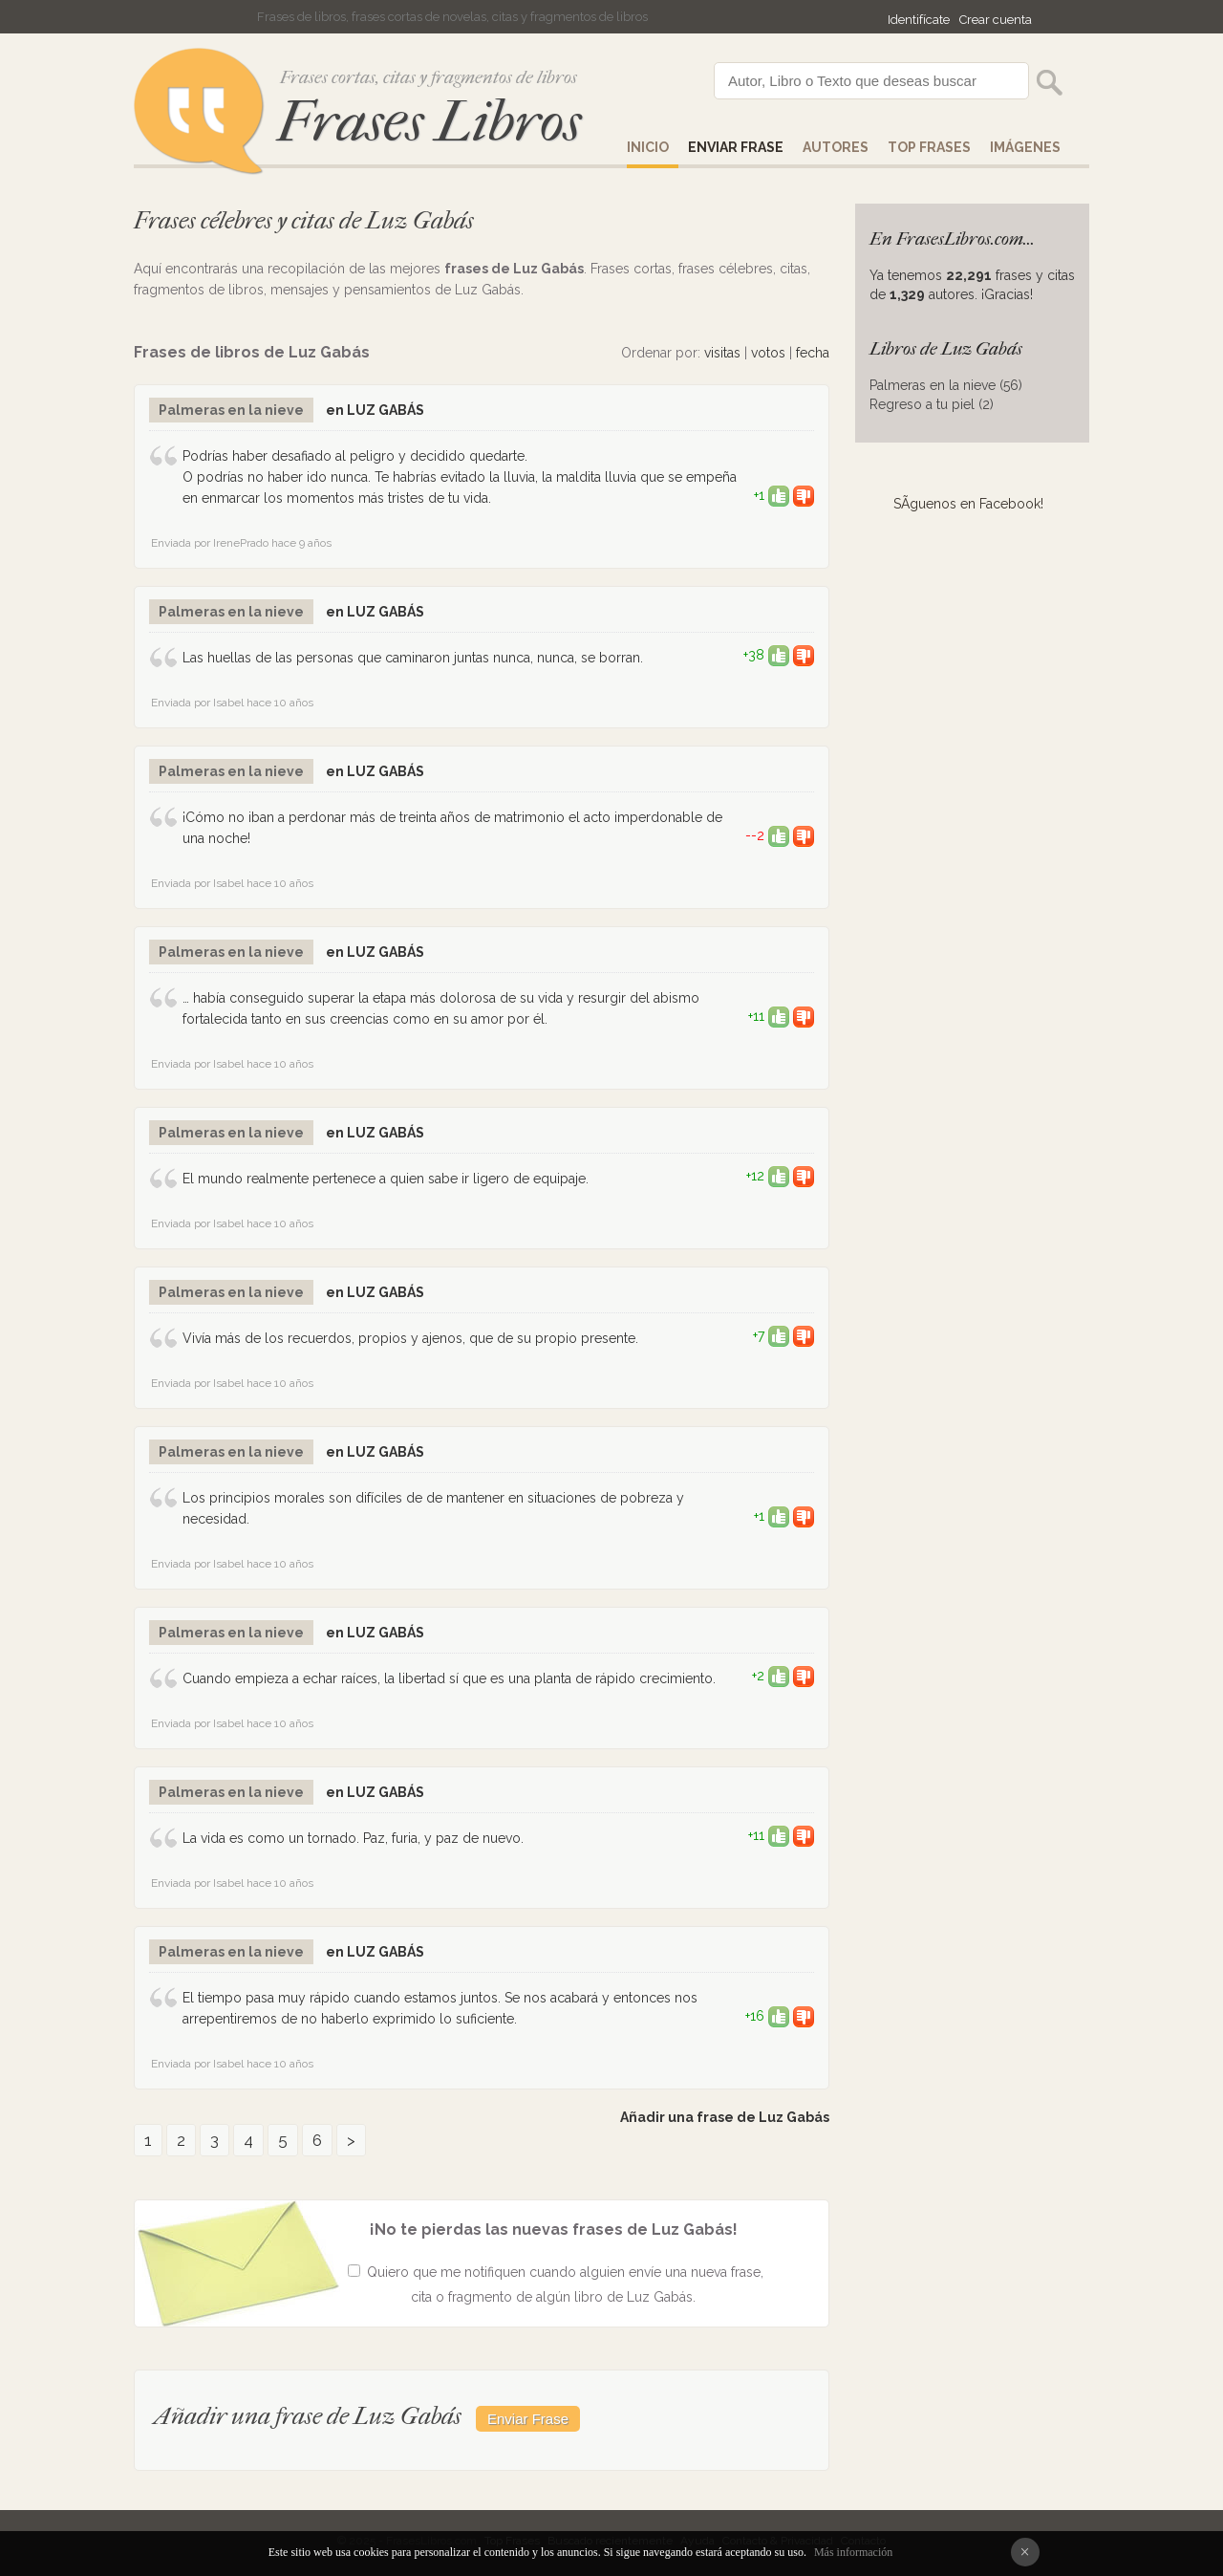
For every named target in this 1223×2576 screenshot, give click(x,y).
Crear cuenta (995, 19)
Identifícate (919, 19)
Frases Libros (429, 122)
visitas (722, 352)
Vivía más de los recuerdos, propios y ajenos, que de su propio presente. (410, 1338)
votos (768, 352)
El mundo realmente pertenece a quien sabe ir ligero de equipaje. (385, 1178)
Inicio (648, 147)
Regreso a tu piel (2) (931, 404)
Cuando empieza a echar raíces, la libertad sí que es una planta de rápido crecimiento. (449, 1678)
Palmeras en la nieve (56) (945, 385)
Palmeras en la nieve (231, 410)
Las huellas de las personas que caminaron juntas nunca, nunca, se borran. (412, 657)
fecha (812, 352)
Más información (853, 2552)
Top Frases (929, 147)
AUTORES (836, 147)
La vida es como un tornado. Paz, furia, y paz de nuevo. (353, 1838)
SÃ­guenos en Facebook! (968, 503)
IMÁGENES (1025, 147)
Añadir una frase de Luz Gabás (724, 2117)
